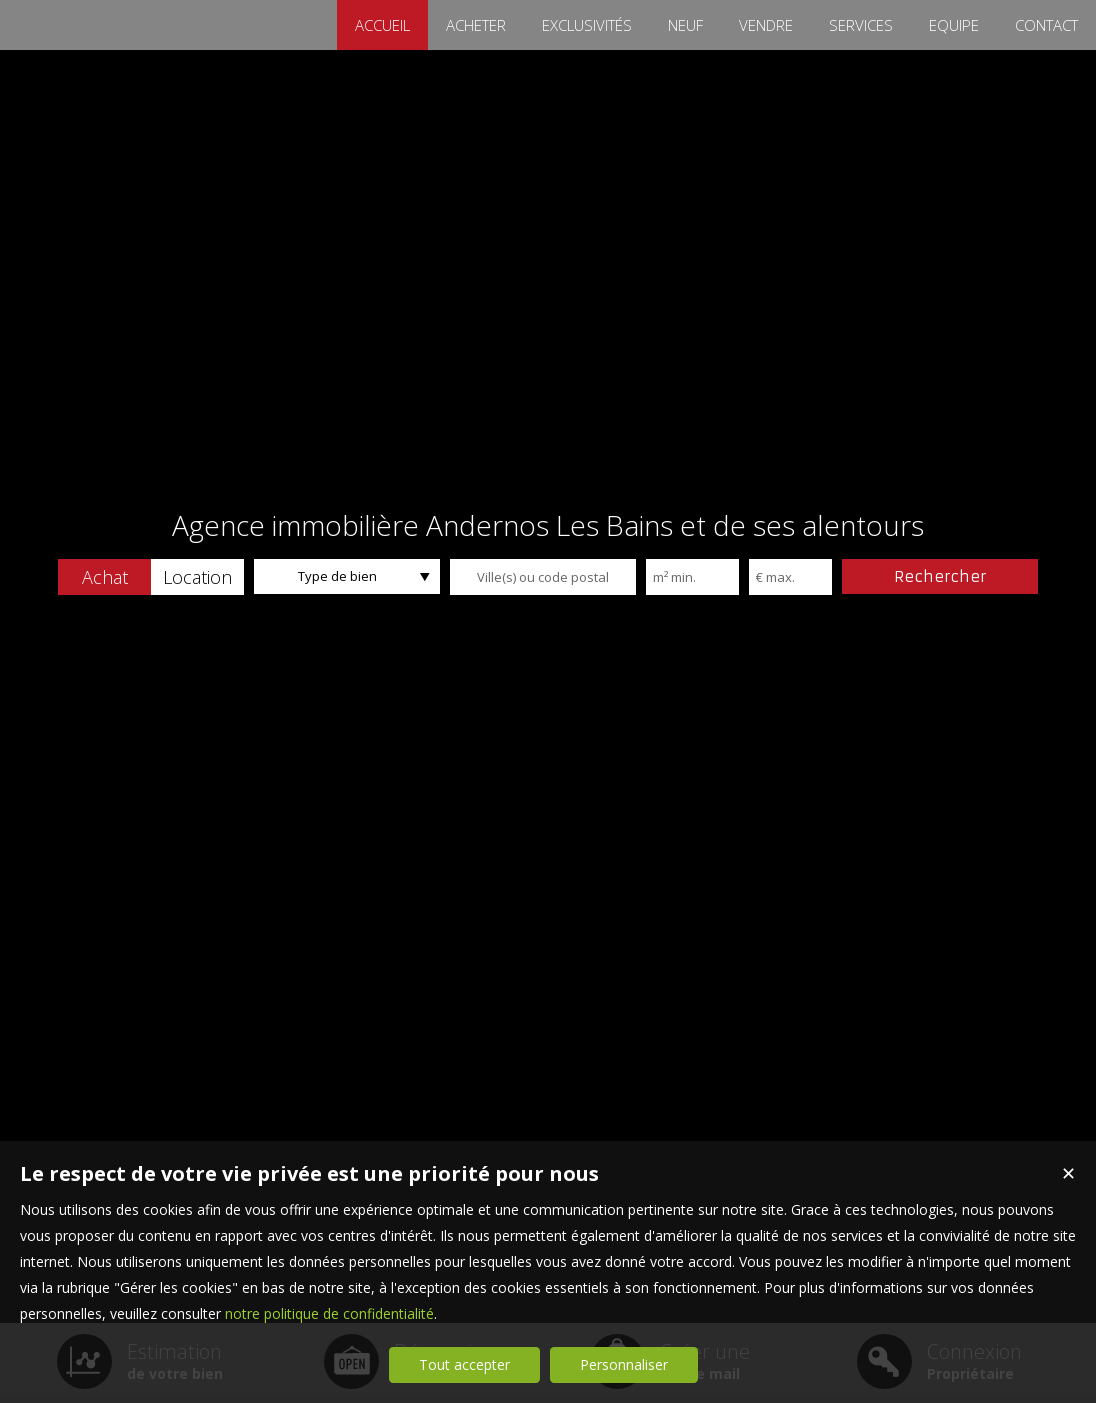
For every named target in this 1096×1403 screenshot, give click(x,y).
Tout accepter (464, 1364)
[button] (104, 577)
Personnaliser (624, 1364)
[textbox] (543, 577)
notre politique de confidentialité (329, 1313)
